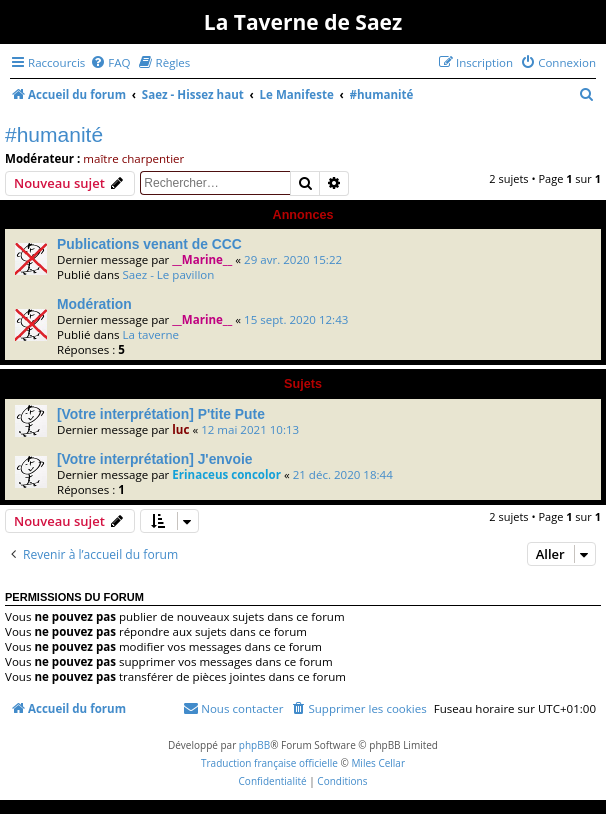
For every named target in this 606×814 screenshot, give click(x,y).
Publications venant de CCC (149, 244)
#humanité (54, 134)
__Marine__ (202, 259)
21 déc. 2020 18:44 (343, 474)
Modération (94, 304)
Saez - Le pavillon (168, 274)
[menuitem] (110, 62)
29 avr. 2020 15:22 (293, 259)
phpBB (254, 745)
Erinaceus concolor (226, 474)
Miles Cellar (378, 763)
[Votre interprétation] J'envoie (155, 459)
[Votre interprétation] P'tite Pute (161, 414)
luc (180, 429)
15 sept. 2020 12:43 (296, 319)
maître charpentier (133, 158)
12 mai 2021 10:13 (250, 429)
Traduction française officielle (269, 763)
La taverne (150, 334)
